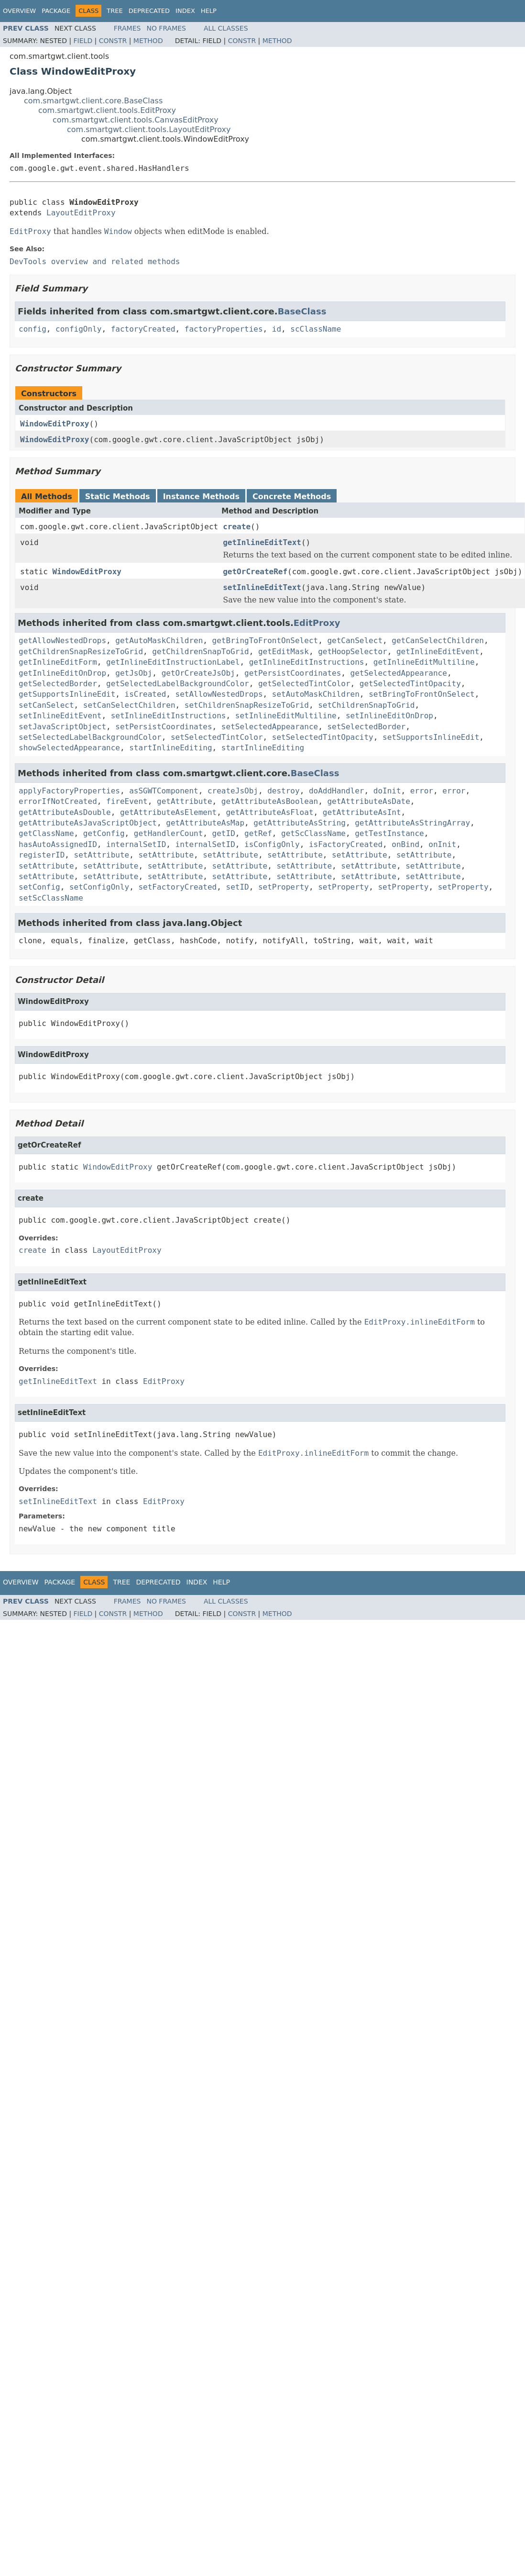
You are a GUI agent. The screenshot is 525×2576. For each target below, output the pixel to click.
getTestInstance (389, 833)
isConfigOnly (272, 844)
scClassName (315, 329)
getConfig (104, 833)
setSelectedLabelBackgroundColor (90, 737)
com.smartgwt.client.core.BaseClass (93, 100)
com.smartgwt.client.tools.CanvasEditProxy (136, 119)
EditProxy (317, 623)
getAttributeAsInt (362, 812)
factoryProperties (224, 329)
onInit (442, 844)
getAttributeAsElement (168, 812)
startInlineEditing (170, 747)
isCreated (145, 694)
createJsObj (233, 790)
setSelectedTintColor (217, 737)
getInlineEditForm (58, 662)
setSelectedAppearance (269, 726)
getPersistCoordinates (292, 673)
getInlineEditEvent (437, 651)
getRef (258, 833)
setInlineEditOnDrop (389, 715)
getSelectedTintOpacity (410, 683)
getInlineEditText (262, 542)
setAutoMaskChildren (316, 694)
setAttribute (102, 854)
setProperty (283, 887)
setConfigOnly (99, 887)
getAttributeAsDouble (65, 812)
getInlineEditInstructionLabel (173, 662)
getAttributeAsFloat (269, 812)
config (32, 329)
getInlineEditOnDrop (62, 673)
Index (185, 10)
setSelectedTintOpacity (322, 737)
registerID (42, 854)
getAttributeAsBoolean (269, 801)
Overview (19, 10)
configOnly (78, 329)
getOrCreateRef (255, 571)
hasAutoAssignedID (58, 844)
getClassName (46, 833)
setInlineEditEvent (60, 715)
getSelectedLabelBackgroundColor (177, 683)
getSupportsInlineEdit (67, 694)
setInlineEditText (262, 587)
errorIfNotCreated (58, 801)
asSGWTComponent (163, 790)
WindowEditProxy (54, 423)
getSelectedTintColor (304, 683)
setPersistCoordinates (163, 726)
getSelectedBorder (58, 683)
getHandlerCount (168, 833)
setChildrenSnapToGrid (366, 705)
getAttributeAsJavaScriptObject (88, 822)
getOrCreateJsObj (198, 673)
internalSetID (136, 844)
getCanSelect (355, 640)
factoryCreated (143, 329)
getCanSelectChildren (438, 640)
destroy (283, 790)
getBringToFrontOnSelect (265, 640)
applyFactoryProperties (69, 790)
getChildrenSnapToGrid (200, 651)
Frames (127, 28)
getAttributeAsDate (368, 801)
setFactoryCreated (177, 887)
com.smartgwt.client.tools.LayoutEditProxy (148, 129)
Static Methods (117, 496)
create (237, 526)
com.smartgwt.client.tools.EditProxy (107, 110)
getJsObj (133, 673)
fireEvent (127, 801)
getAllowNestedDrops (62, 640)
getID (223, 833)
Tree (114, 10)
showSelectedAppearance (69, 747)
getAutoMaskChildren (159, 640)
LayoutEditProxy (81, 212)
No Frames (166, 28)
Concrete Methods (291, 496)
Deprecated (149, 10)
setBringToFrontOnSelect (422, 694)
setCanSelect (46, 705)
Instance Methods (201, 496)
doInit (387, 790)
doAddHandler (336, 790)
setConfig (39, 887)
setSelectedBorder (366, 726)
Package (56, 10)
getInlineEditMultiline (424, 662)
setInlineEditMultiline (286, 715)
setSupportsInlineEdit (431, 737)
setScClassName (51, 898)
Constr (113, 41)
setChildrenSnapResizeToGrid (247, 705)
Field (83, 41)
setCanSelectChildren (129, 705)
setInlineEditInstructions (168, 715)
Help (209, 10)
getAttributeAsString (299, 822)
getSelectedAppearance (398, 673)
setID (237, 887)
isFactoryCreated (346, 844)
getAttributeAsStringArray (412, 822)
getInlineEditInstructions (306, 662)
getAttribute (184, 801)
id (276, 329)
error (421, 790)
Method (148, 41)
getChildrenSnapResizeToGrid (81, 651)
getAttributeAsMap (205, 822)
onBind (405, 844)
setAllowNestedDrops (219, 694)
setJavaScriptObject (62, 726)
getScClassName (313, 833)
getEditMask (283, 651)
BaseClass (302, 311)
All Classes (226, 28)
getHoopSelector (352, 651)
